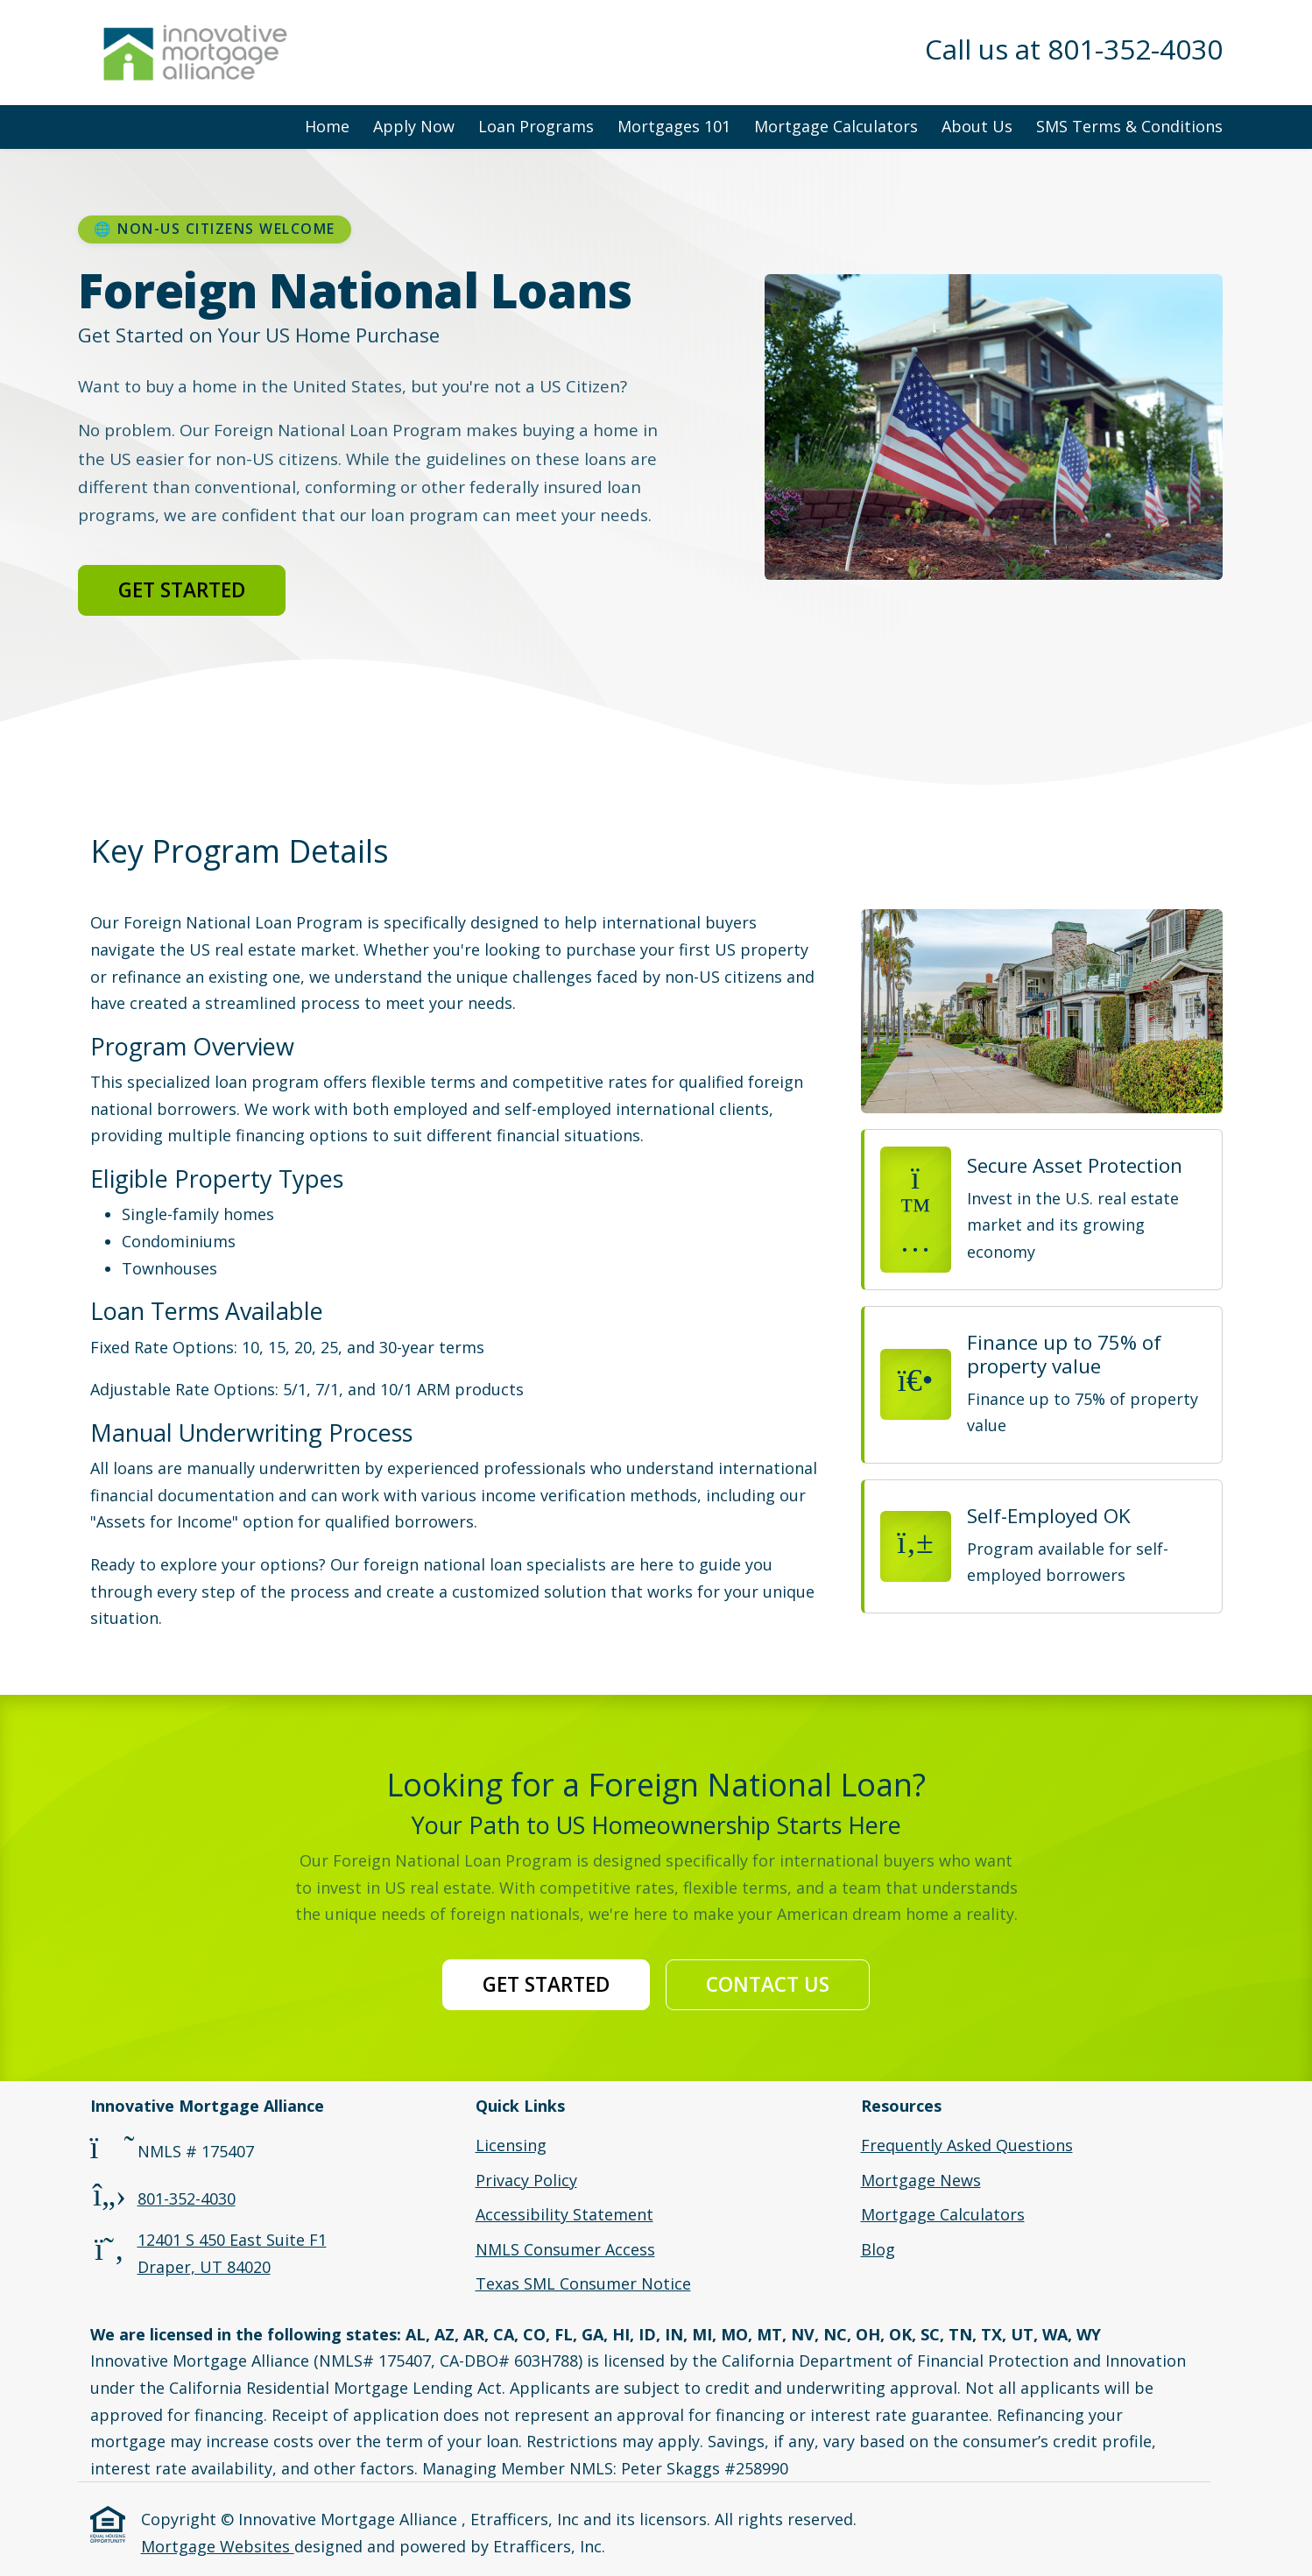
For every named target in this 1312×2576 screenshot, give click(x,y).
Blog (878, 2249)
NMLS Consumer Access (565, 2249)
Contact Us (767, 1984)
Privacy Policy (526, 2180)
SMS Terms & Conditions (1129, 126)
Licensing (511, 2145)
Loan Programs (536, 126)
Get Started (181, 589)
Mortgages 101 (673, 126)
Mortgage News (921, 2180)
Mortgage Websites (217, 2546)
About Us (977, 126)
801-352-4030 (187, 2198)
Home (327, 126)
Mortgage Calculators (836, 126)
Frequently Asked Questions (967, 2145)
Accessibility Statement (564, 2214)
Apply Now (414, 126)
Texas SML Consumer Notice (583, 2283)
